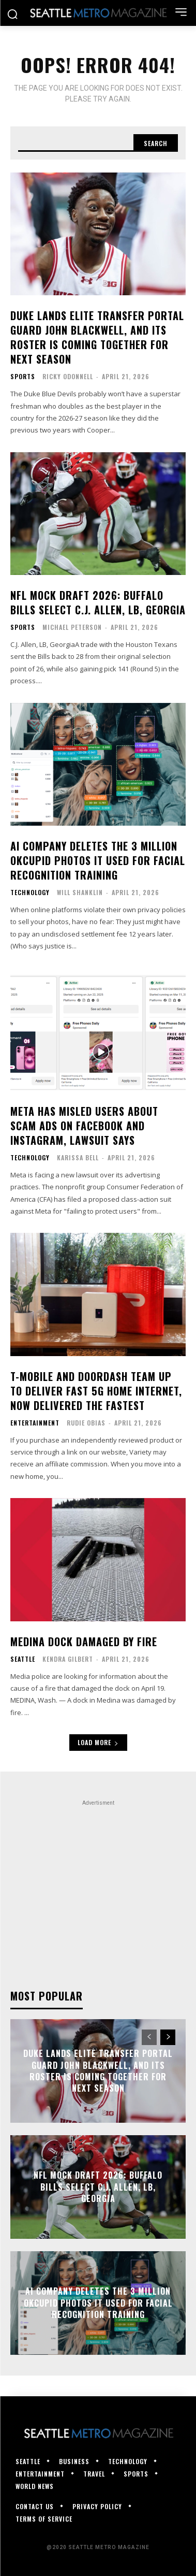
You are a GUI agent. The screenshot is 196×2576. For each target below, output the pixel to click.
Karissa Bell (78, 1157)
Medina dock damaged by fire (83, 1641)
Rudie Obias (86, 1422)
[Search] (155, 143)
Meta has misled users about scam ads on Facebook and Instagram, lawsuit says (84, 1125)
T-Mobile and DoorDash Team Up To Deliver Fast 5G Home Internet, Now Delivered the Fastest (96, 1391)
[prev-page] (149, 2037)
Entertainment (34, 1423)
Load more (98, 1742)
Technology (30, 892)
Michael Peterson (72, 627)
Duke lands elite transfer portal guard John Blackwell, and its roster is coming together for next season (97, 337)
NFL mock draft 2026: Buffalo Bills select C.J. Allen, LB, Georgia (98, 602)
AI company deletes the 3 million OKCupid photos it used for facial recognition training (97, 860)
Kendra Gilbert (67, 1658)
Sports (22, 376)
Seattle (22, 1659)
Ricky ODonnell (67, 376)
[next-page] (167, 2037)
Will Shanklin (80, 892)
